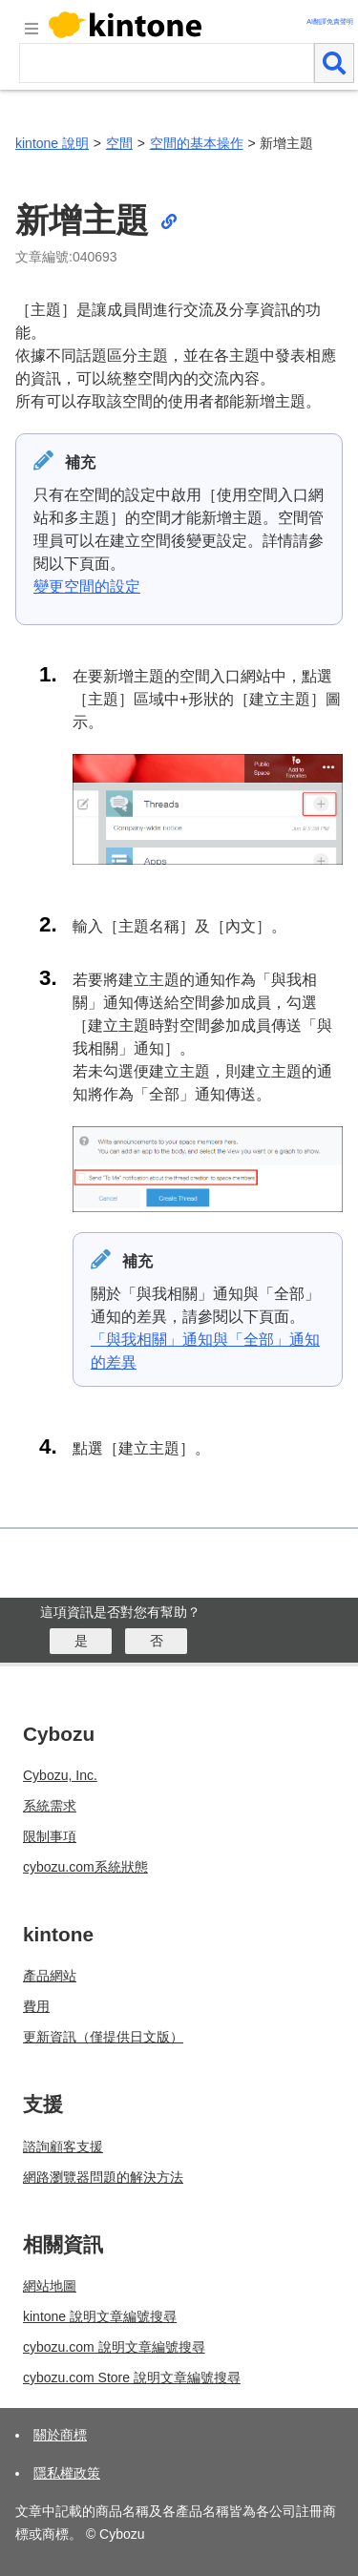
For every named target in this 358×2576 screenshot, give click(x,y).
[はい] (81, 1641)
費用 (36, 2006)
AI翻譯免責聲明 (329, 21)
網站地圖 (49, 2285)
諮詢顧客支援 (63, 2146)
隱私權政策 (66, 2473)
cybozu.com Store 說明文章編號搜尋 (132, 2377)
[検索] (334, 63)
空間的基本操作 (196, 143)
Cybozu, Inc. (60, 1775)
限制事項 (49, 1836)
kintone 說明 (52, 143)
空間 (119, 143)
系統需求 (49, 1805)
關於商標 (60, 2434)
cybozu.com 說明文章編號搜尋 (114, 2347)
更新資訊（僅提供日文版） (103, 2036)
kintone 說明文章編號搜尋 (100, 2316)
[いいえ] (156, 1641)
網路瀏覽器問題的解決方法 (103, 2177)
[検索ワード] (166, 63)
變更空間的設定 (86, 586)
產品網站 (49, 1975)
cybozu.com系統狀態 (85, 1866)
